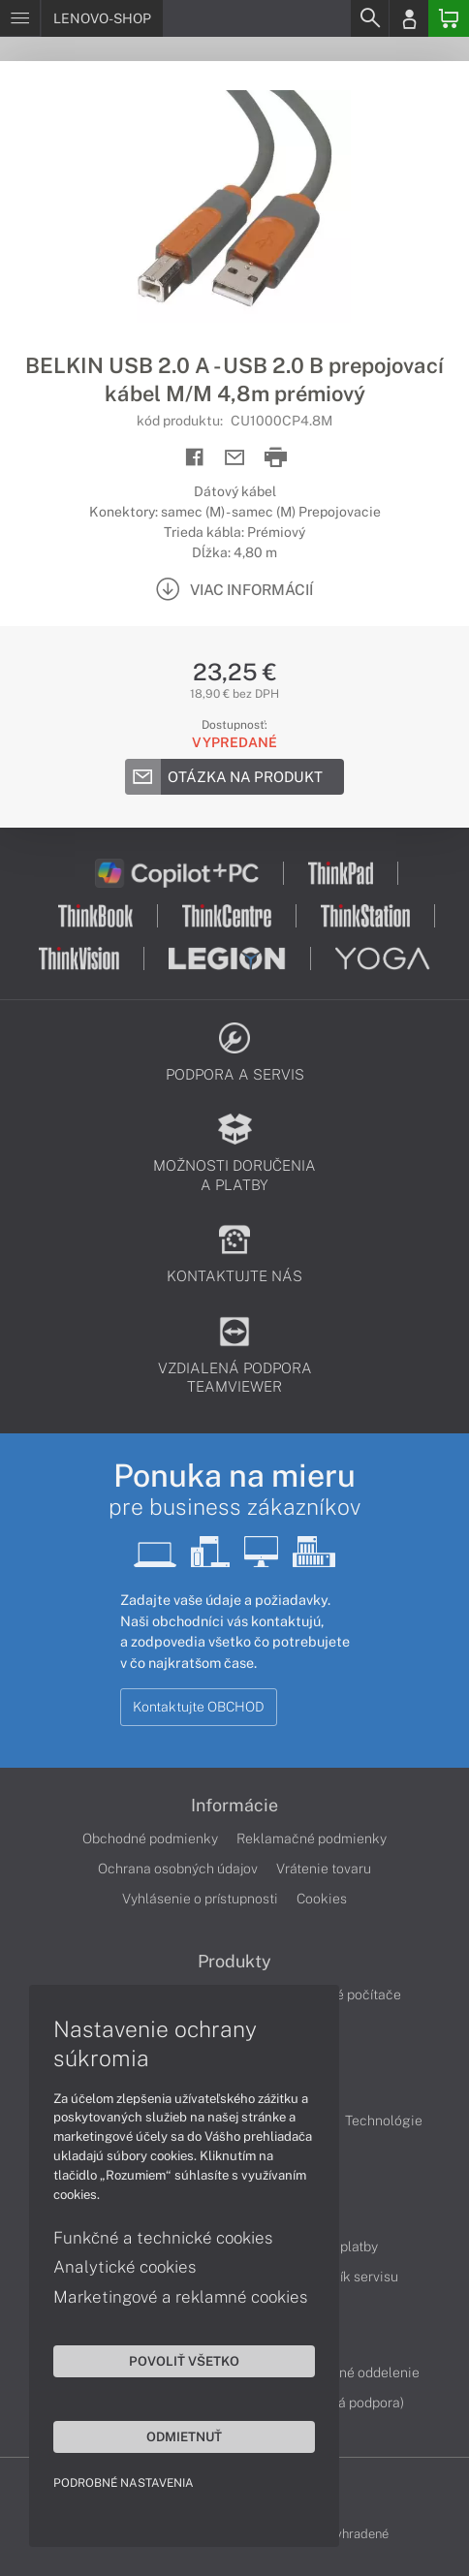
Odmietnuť (184, 2436)
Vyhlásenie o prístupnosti (200, 1898)
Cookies (322, 1898)
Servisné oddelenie (360, 2372)
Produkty (234, 1961)
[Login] (409, 18)
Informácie (234, 1805)
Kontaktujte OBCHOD (199, 1706)
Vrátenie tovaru (323, 1868)
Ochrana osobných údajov (178, 1868)
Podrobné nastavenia (123, 2483)
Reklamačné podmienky (311, 1838)
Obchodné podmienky (150, 1838)
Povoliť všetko (184, 2361)
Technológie (383, 2120)
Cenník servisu (353, 2276)
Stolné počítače (352, 1994)
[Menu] (20, 18)
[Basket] (448, 18)
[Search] (369, 18)
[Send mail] (235, 458)
